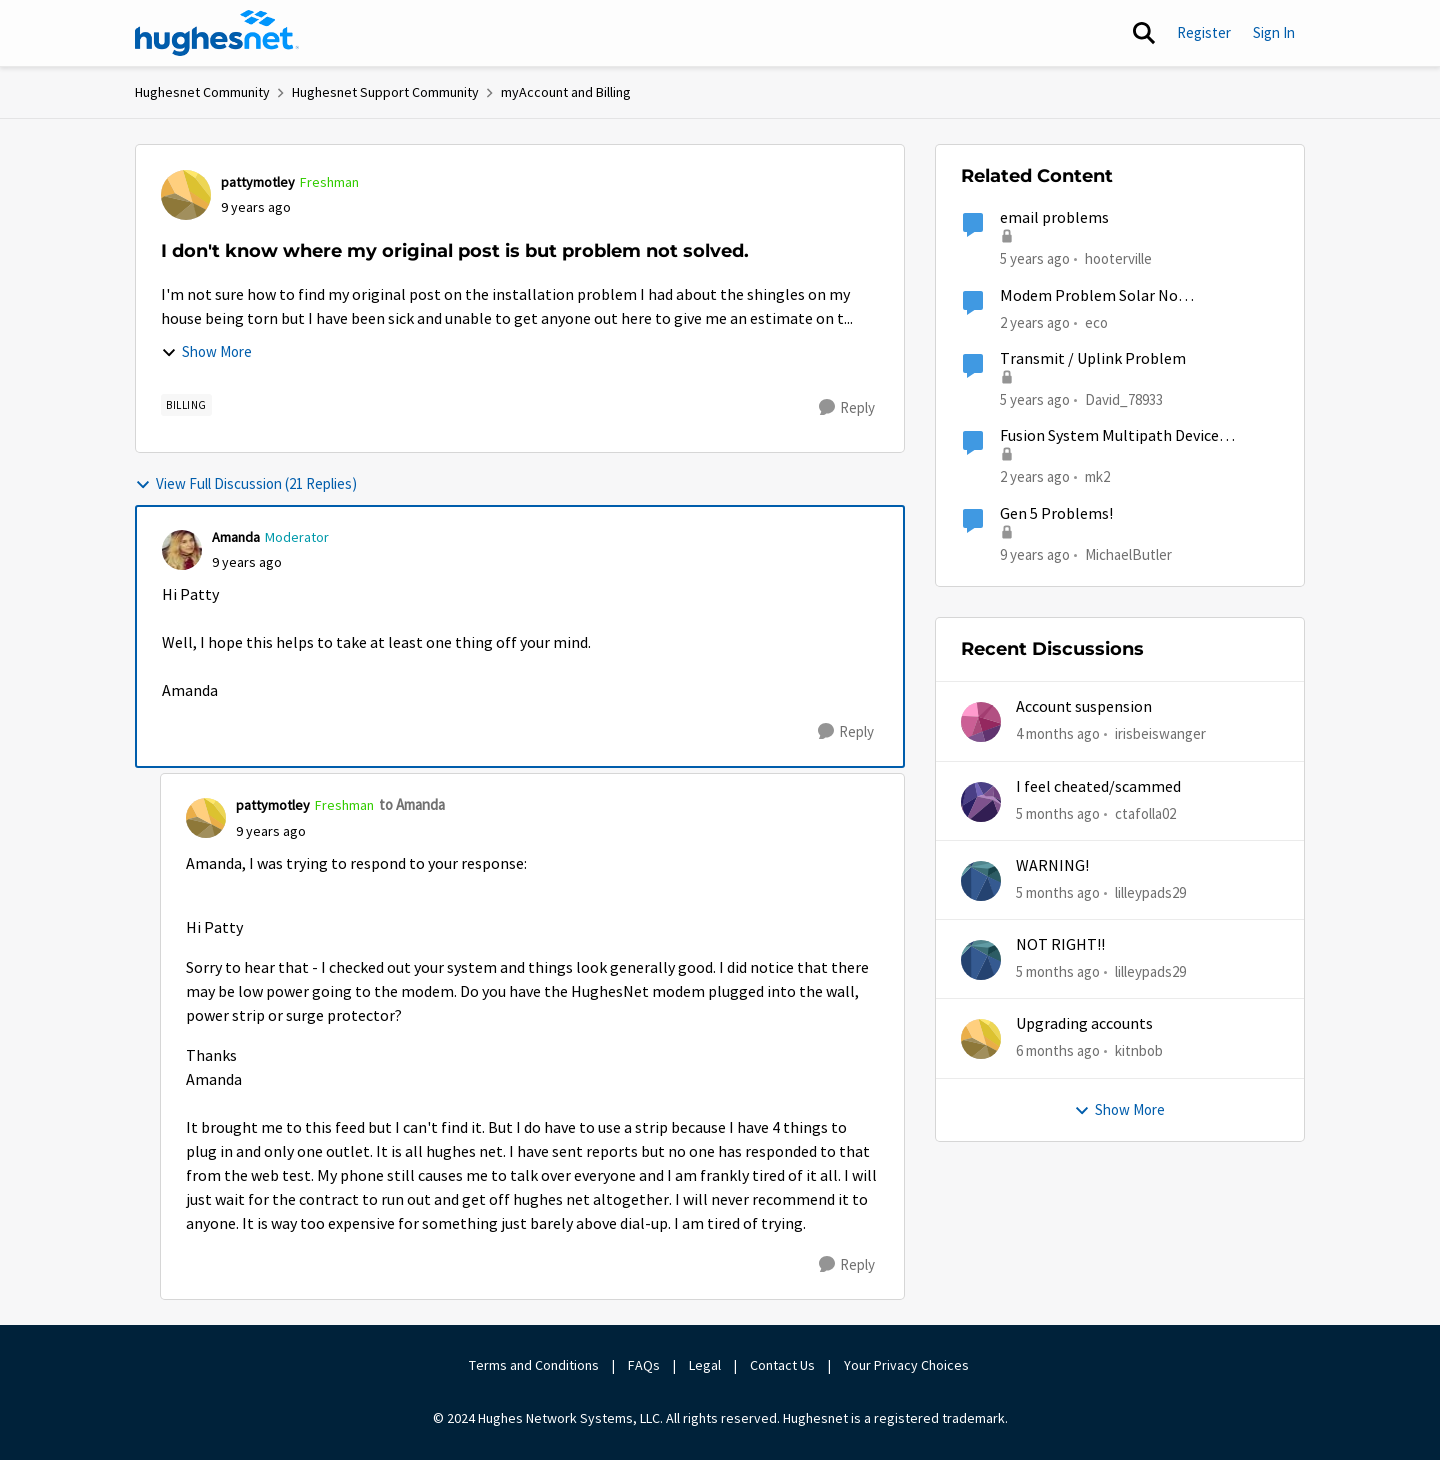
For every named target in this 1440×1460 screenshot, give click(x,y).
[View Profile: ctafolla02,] (981, 802)
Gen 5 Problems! (1056, 514)
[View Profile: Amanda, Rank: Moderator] (182, 550)
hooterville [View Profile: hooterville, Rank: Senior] (1118, 258)
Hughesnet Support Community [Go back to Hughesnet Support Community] (385, 92)
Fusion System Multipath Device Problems (1109, 436)
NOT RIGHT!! (1060, 945)
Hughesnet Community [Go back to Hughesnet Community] (202, 92)
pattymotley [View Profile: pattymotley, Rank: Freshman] (258, 182)
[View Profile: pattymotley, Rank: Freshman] (186, 195)
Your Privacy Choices (908, 1365)
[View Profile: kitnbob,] (981, 1039)
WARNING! (1052, 866)
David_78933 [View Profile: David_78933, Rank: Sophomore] (1124, 399)
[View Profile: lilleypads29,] (981, 881)
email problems (1054, 218)
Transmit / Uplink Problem (1093, 359)
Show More (206, 351)
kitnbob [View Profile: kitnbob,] (1139, 1050)
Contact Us (782, 1365)
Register (1204, 32)
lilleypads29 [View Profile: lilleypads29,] (1150, 892)
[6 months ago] (1058, 1051)
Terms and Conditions (534, 1365)
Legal (705, 1365)
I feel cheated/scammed (1098, 787)
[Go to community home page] (217, 33)
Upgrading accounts (1084, 1024)
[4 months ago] (1058, 734)
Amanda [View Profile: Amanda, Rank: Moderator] (236, 537)
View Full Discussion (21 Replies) (246, 483)
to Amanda (412, 804)
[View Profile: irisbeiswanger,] (981, 722)
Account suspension (1084, 707)
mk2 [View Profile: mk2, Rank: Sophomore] (1097, 476)
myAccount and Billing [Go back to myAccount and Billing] (566, 92)
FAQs (644, 1365)
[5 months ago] (1058, 813)
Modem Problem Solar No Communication (1089, 296)
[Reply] (847, 408)
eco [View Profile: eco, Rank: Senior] (1096, 321)
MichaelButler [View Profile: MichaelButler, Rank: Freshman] (1128, 553)
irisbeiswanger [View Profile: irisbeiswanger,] (1160, 733)
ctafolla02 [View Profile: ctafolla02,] (1145, 812)
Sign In (1274, 32)
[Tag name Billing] (186, 405)
